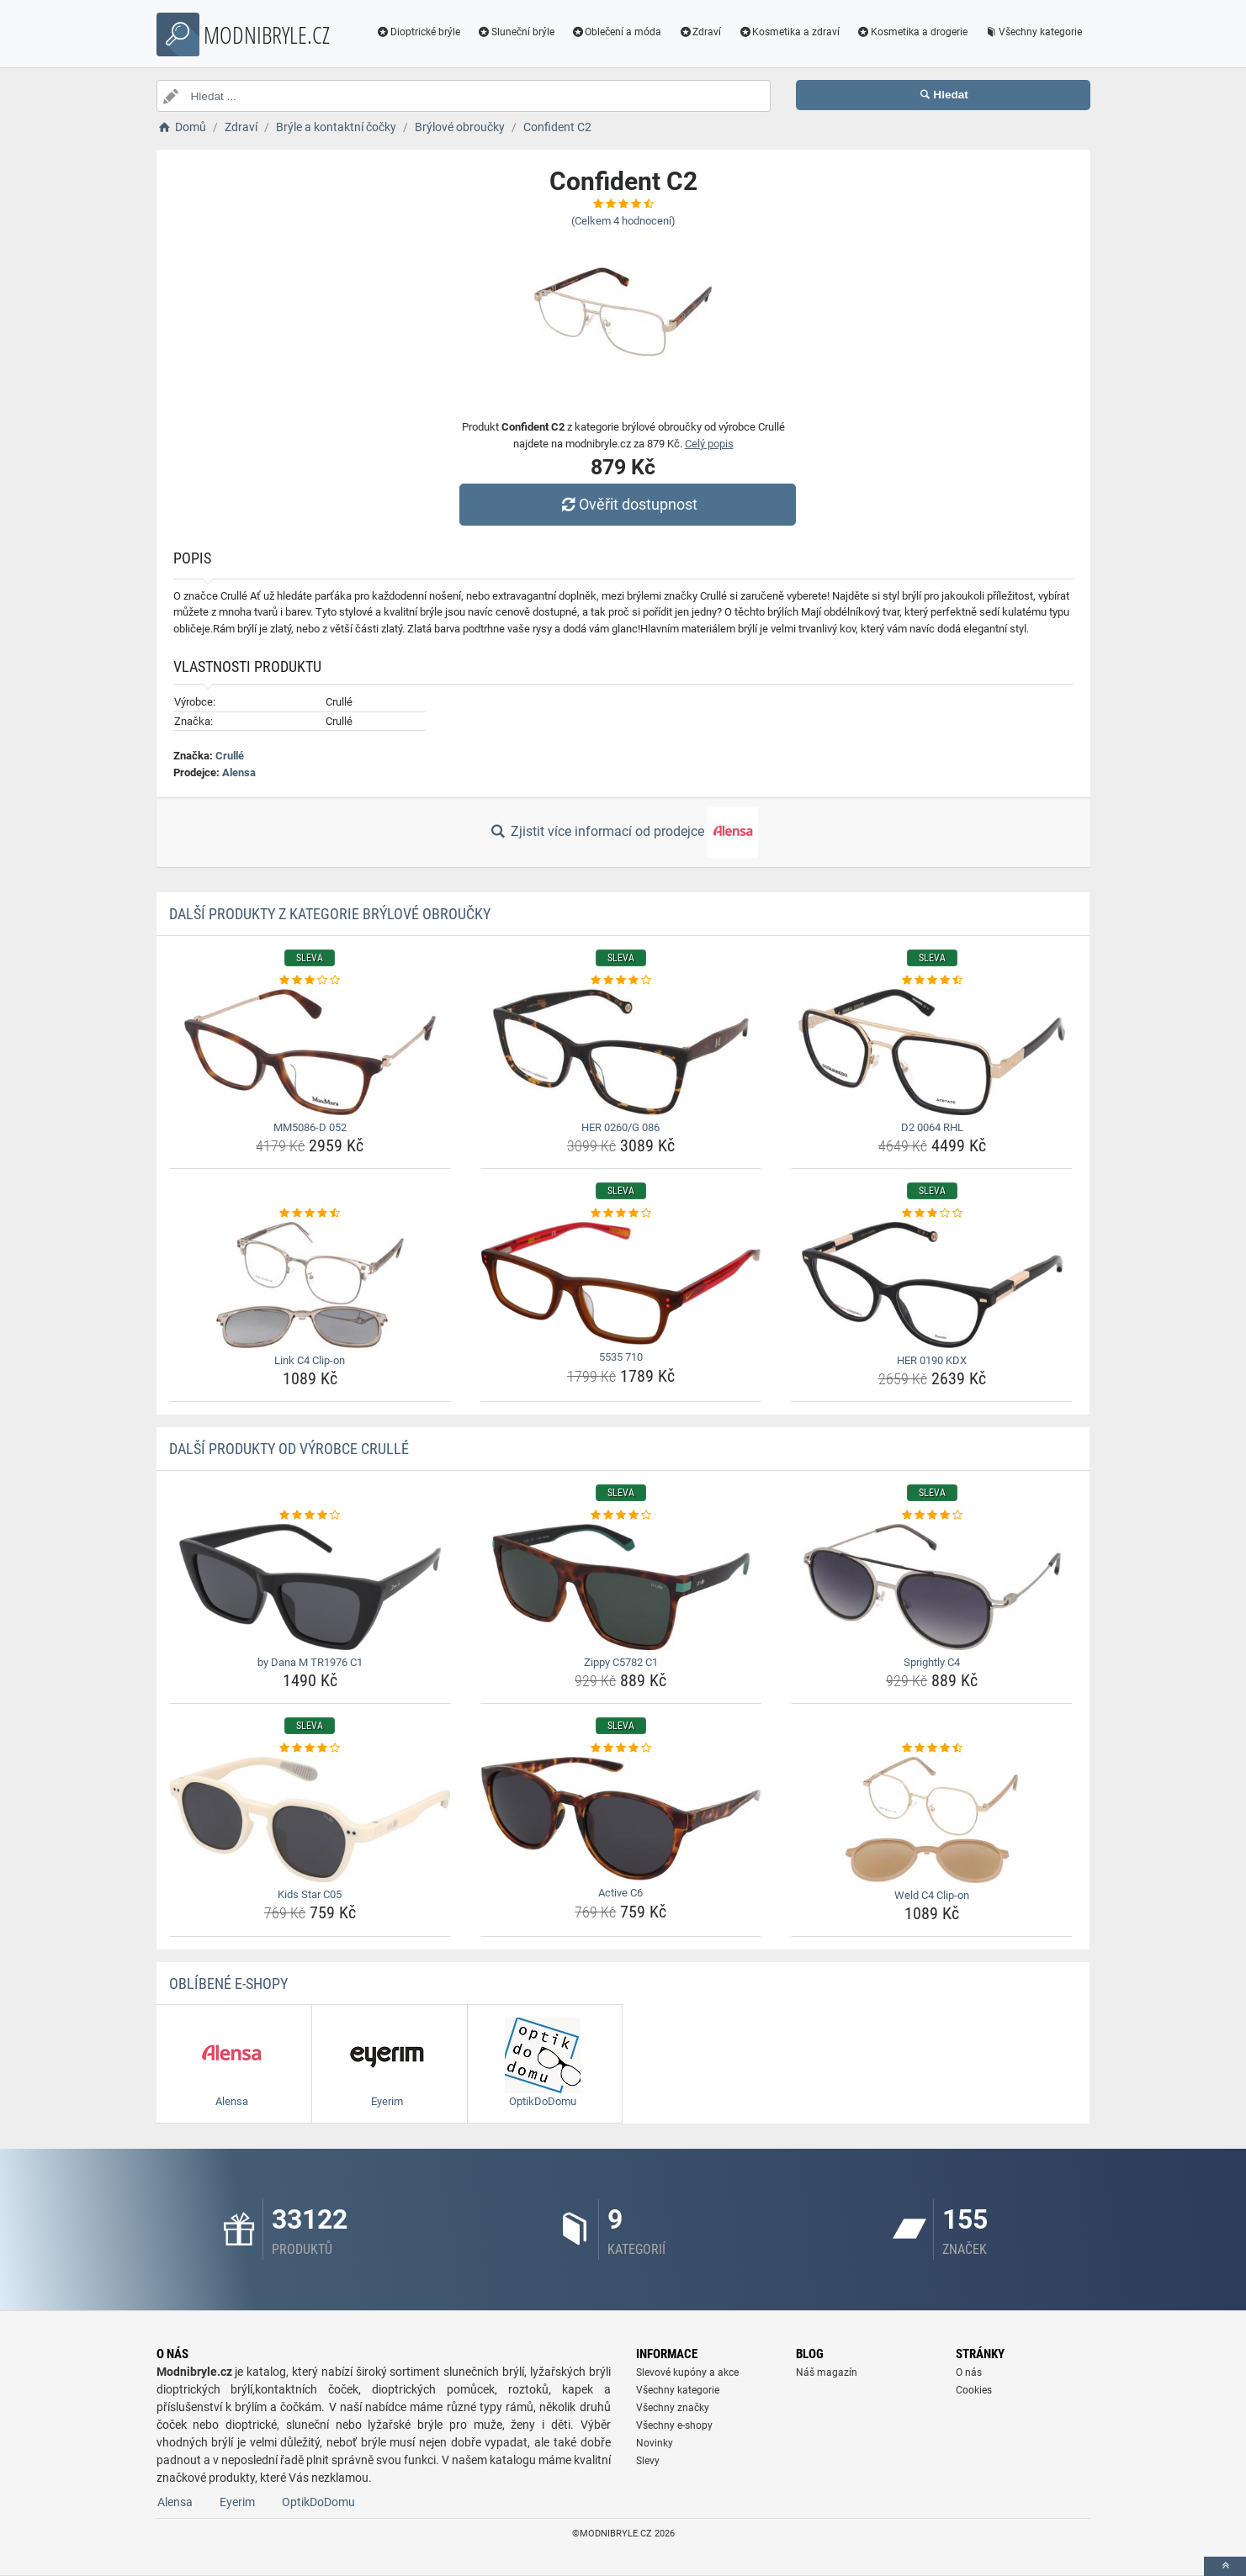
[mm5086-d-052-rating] (310, 980)
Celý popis (709, 443)
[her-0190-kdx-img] (932, 1285)
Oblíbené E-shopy (228, 1983)
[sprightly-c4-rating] (932, 1515)
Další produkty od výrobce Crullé (289, 1448)
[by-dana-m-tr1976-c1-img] (310, 1587)
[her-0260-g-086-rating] (621, 980)
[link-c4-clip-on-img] (310, 1285)
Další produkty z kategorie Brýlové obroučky (329, 914)
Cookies (974, 2390)
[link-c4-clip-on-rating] (310, 1213)
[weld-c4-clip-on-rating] (932, 1748)
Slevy (648, 2461)
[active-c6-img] (621, 1819)
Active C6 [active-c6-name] (620, 1892)
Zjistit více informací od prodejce (622, 832)
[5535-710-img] (621, 1284)
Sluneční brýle (515, 32)
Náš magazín (826, 2372)
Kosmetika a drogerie (912, 32)
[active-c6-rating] (621, 1748)
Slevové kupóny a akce (687, 2372)
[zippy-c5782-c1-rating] (621, 1515)
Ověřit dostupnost (627, 504)
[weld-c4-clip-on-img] (932, 1820)
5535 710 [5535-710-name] (621, 1357)
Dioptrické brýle (418, 32)
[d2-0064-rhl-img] (932, 1052)
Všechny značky (672, 2408)
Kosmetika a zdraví (789, 32)
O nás (969, 2372)
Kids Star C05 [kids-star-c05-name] (310, 1894)
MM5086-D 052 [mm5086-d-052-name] (310, 1127)
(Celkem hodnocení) (623, 220)
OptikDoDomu (318, 2502)
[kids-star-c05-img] (310, 1819)
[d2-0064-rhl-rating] (932, 980)
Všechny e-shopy (674, 2425)
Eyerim (237, 2502)
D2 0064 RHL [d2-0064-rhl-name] (932, 1127)
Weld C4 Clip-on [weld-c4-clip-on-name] (931, 1895)
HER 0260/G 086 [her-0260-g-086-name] (620, 1127)
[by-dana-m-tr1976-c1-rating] (310, 1515)
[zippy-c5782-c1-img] (621, 1587)
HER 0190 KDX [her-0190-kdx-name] (932, 1360)
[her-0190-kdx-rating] (932, 1213)
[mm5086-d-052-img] (310, 1052)
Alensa (239, 772)
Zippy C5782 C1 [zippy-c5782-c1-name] (621, 1662)
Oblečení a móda (616, 32)
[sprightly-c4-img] (932, 1587)
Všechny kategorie (1033, 32)
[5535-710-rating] (621, 1213)
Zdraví (699, 32)
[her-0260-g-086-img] (621, 1052)
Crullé (229, 755)
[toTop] (1225, 2566)
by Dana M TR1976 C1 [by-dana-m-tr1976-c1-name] (310, 1662)
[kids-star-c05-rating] (310, 1748)
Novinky (654, 2443)
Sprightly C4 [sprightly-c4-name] (932, 1662)
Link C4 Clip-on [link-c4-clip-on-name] (309, 1360)
